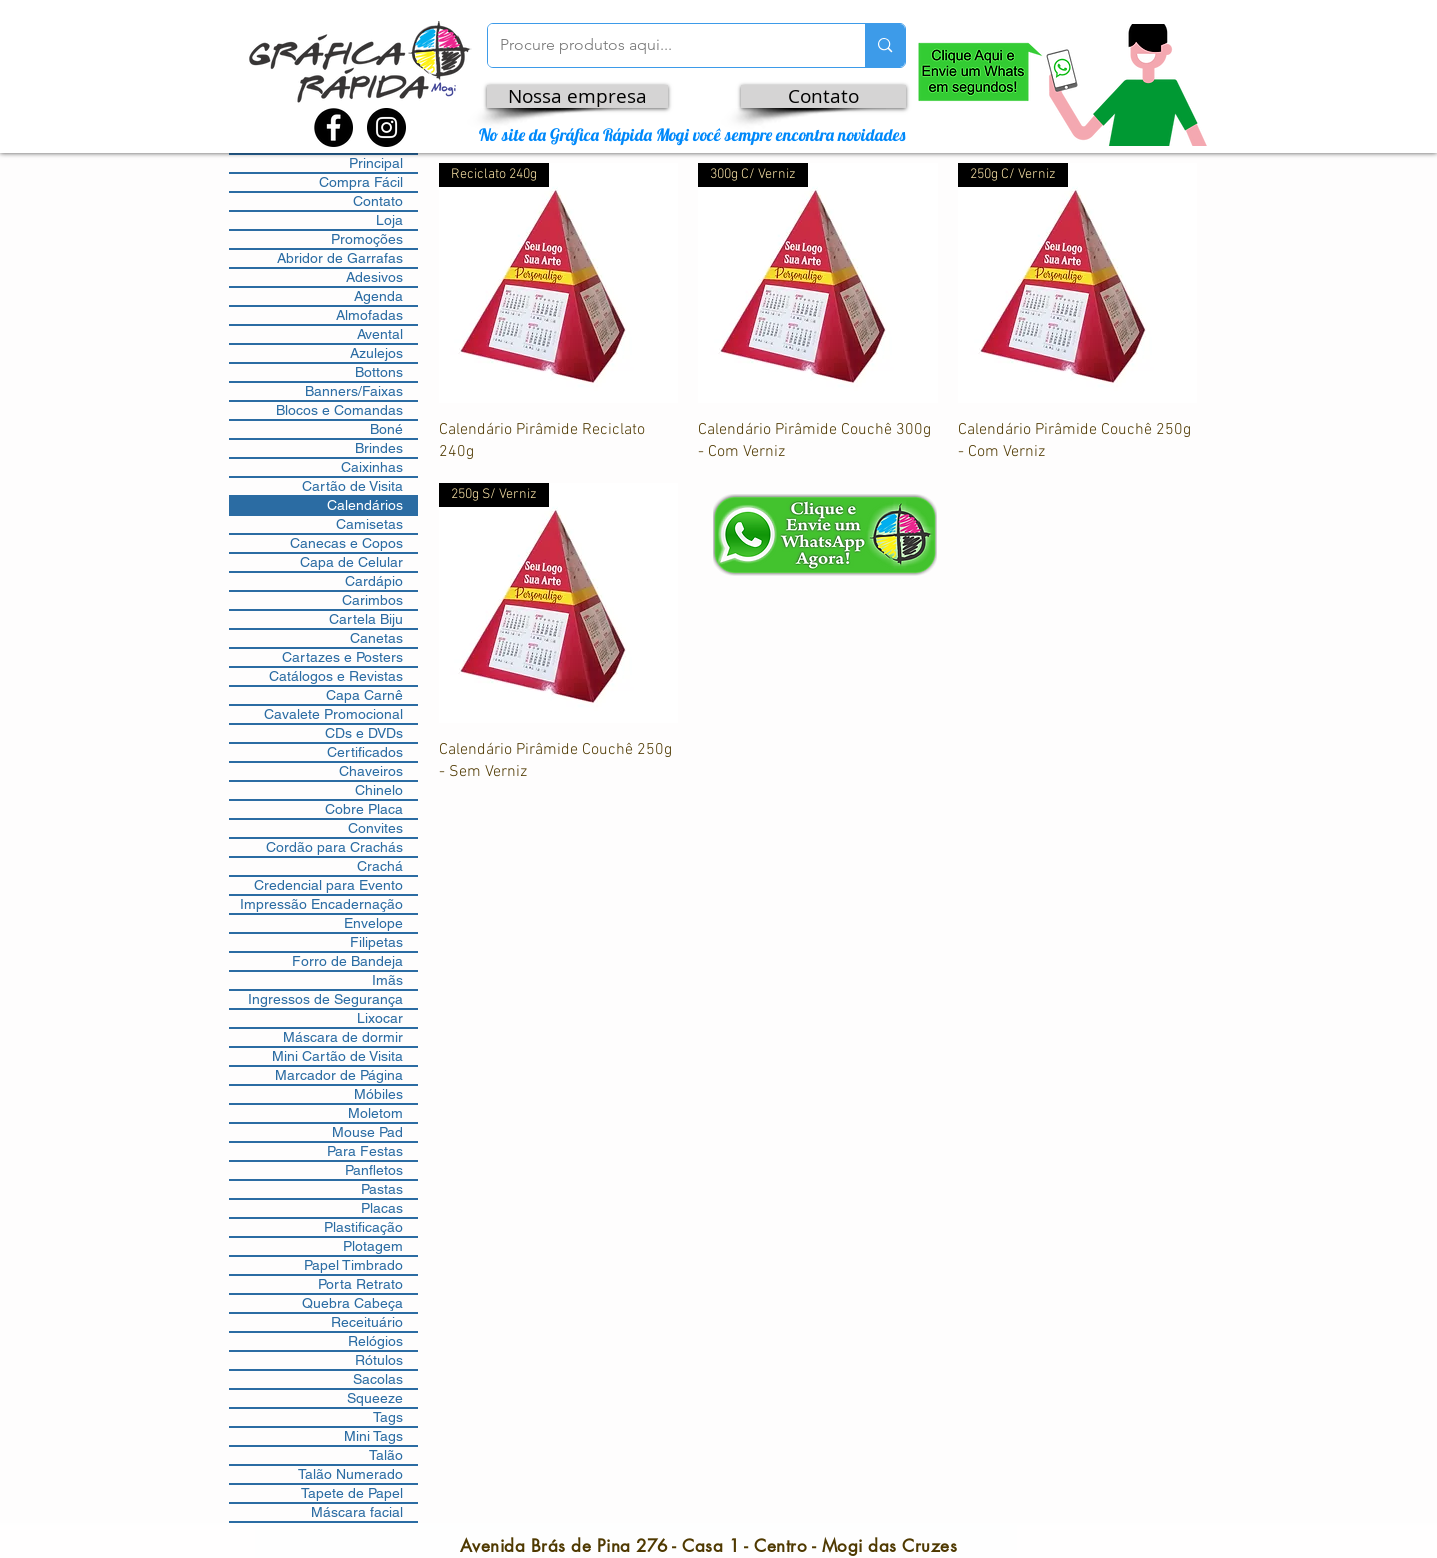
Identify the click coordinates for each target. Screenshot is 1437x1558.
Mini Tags (373, 1436)
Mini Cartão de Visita (337, 1056)
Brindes (379, 448)
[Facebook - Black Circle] (333, 127)
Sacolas (378, 1379)
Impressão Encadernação (321, 904)
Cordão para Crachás (334, 847)
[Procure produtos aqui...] (662, 45)
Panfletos (374, 1170)
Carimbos (372, 600)
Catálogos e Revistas (336, 676)
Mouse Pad (367, 1132)
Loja (389, 220)
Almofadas (369, 315)
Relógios (375, 1341)
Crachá (380, 866)
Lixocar (380, 1018)
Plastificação (363, 1227)
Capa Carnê (364, 695)
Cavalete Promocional (333, 714)
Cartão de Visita (352, 486)
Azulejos (376, 353)
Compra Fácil (361, 182)
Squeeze (375, 1398)
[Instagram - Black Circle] (386, 127)
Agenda (378, 296)
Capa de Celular (351, 562)
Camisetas (369, 524)
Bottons (379, 372)
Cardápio (374, 581)
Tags (388, 1417)
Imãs (387, 980)
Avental (380, 334)
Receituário (367, 1322)
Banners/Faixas (354, 391)
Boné (386, 429)
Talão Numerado (350, 1474)
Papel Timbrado (353, 1265)
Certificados (365, 752)
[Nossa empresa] (577, 96)
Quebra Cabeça (352, 1303)
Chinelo (379, 790)
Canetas (376, 638)
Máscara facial (357, 1512)
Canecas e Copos (346, 543)
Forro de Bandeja (347, 961)
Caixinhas (372, 467)
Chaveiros (371, 771)
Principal (376, 163)
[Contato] (823, 96)
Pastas (382, 1189)
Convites (375, 828)
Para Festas (365, 1151)
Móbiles (378, 1094)
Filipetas (376, 942)
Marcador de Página (339, 1075)
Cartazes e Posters (342, 657)
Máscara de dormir (343, 1037)
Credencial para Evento (328, 885)
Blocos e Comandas (339, 410)
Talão (386, 1455)
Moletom (375, 1113)
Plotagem (373, 1246)
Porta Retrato (360, 1284)
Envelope (373, 923)
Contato (378, 201)
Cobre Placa (364, 809)
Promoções (367, 239)
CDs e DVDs (364, 733)
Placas (382, 1208)
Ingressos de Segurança (325, 999)
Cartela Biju (366, 619)
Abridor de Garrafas (340, 258)
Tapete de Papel (352, 1493)
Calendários (365, 505)
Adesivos (374, 277)
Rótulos (379, 1360)
